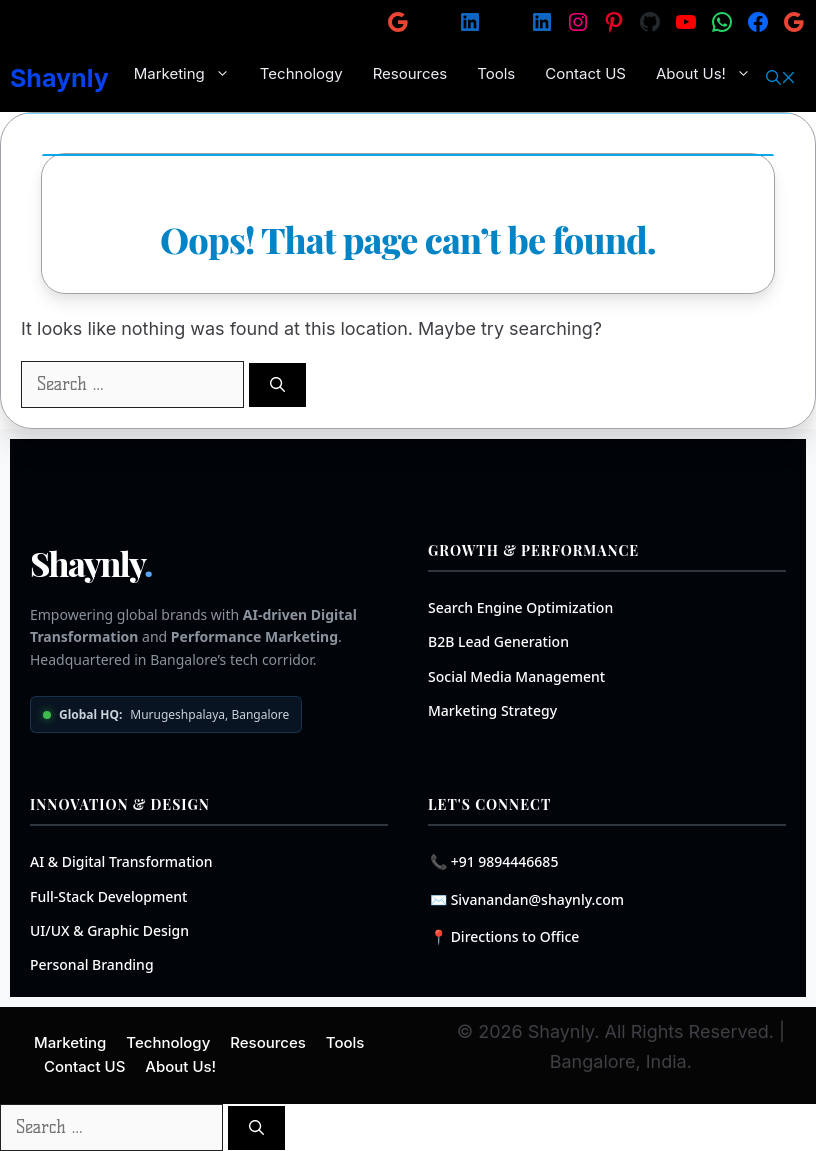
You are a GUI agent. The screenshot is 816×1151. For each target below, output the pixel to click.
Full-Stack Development (109, 896)
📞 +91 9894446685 (494, 861)
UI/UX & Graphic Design (109, 930)
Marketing (189, 74)
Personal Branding (92, 964)
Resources (410, 73)
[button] (781, 78)
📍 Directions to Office (504, 936)
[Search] (277, 385)
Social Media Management (516, 676)
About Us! (711, 74)
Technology (301, 73)
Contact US (585, 73)
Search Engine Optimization (520, 607)
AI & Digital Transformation (121, 861)
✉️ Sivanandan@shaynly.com (527, 899)
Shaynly (59, 78)
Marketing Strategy (492, 710)
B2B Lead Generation (498, 641)
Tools (496, 73)
